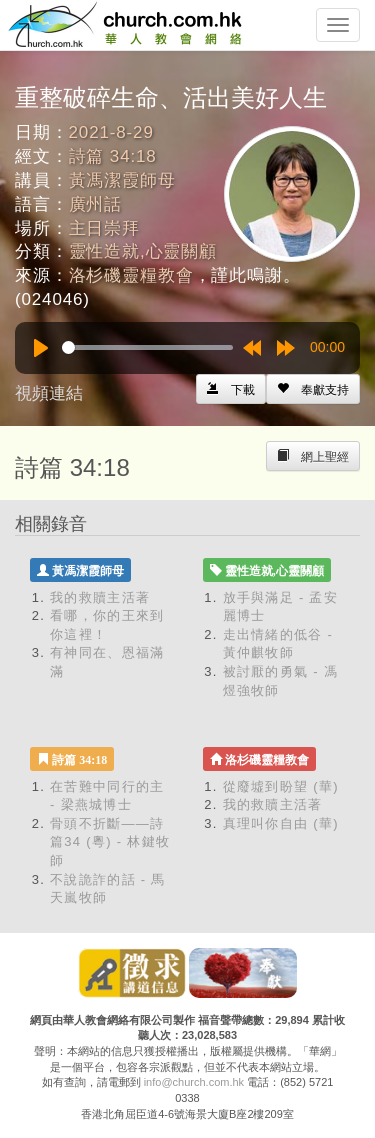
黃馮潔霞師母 (122, 180)
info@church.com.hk (194, 1082)
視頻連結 (49, 393)
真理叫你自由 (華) (281, 823)
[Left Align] (313, 389)
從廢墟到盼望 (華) (281, 786)
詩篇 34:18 (113, 156)
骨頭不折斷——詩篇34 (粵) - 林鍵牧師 (110, 842)
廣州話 (96, 204)
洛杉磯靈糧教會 (131, 275)
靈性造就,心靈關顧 (143, 251)
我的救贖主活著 (100, 597)
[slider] (147, 347)
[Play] (41, 348)
